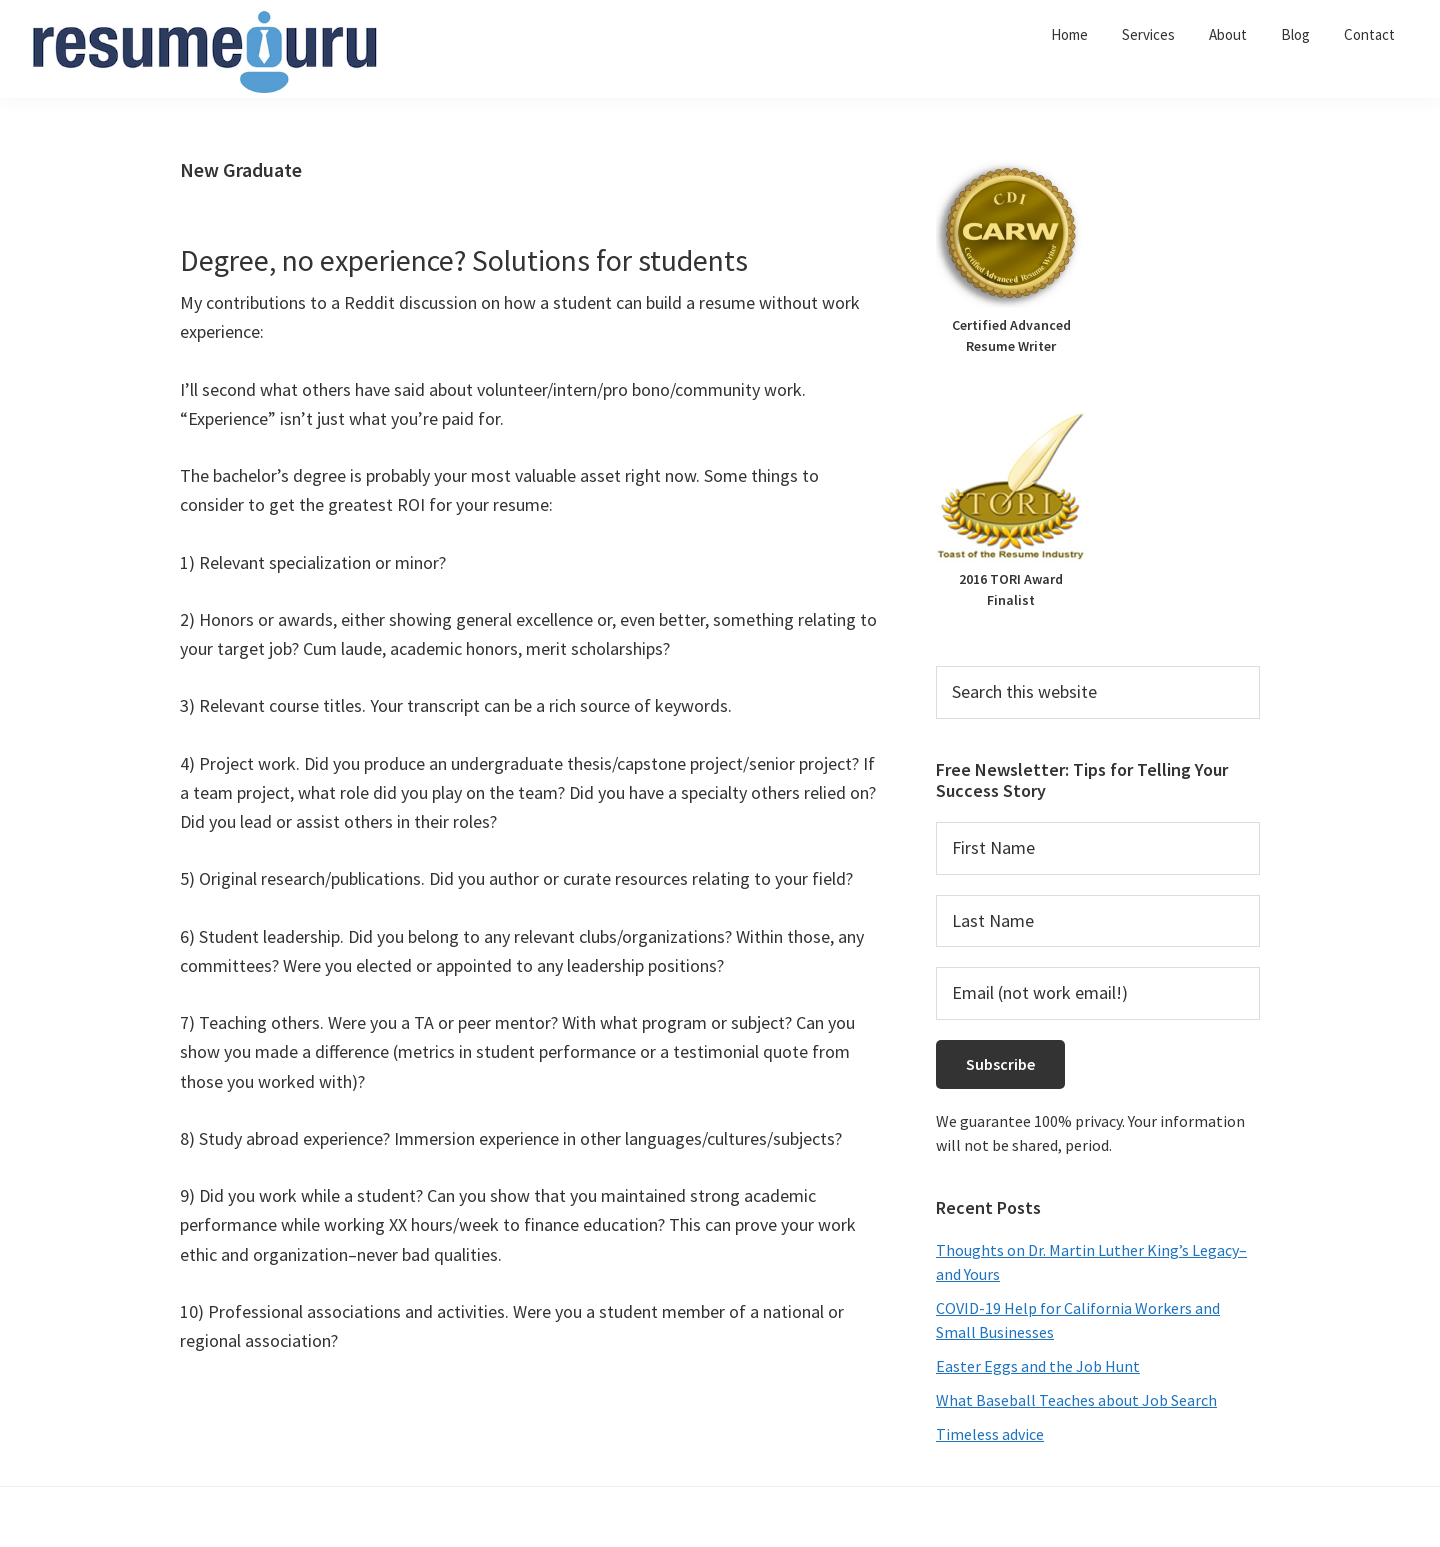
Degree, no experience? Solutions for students (464, 260)
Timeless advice (990, 1434)
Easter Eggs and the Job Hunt (1038, 1366)
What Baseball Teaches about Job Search (1076, 1400)
